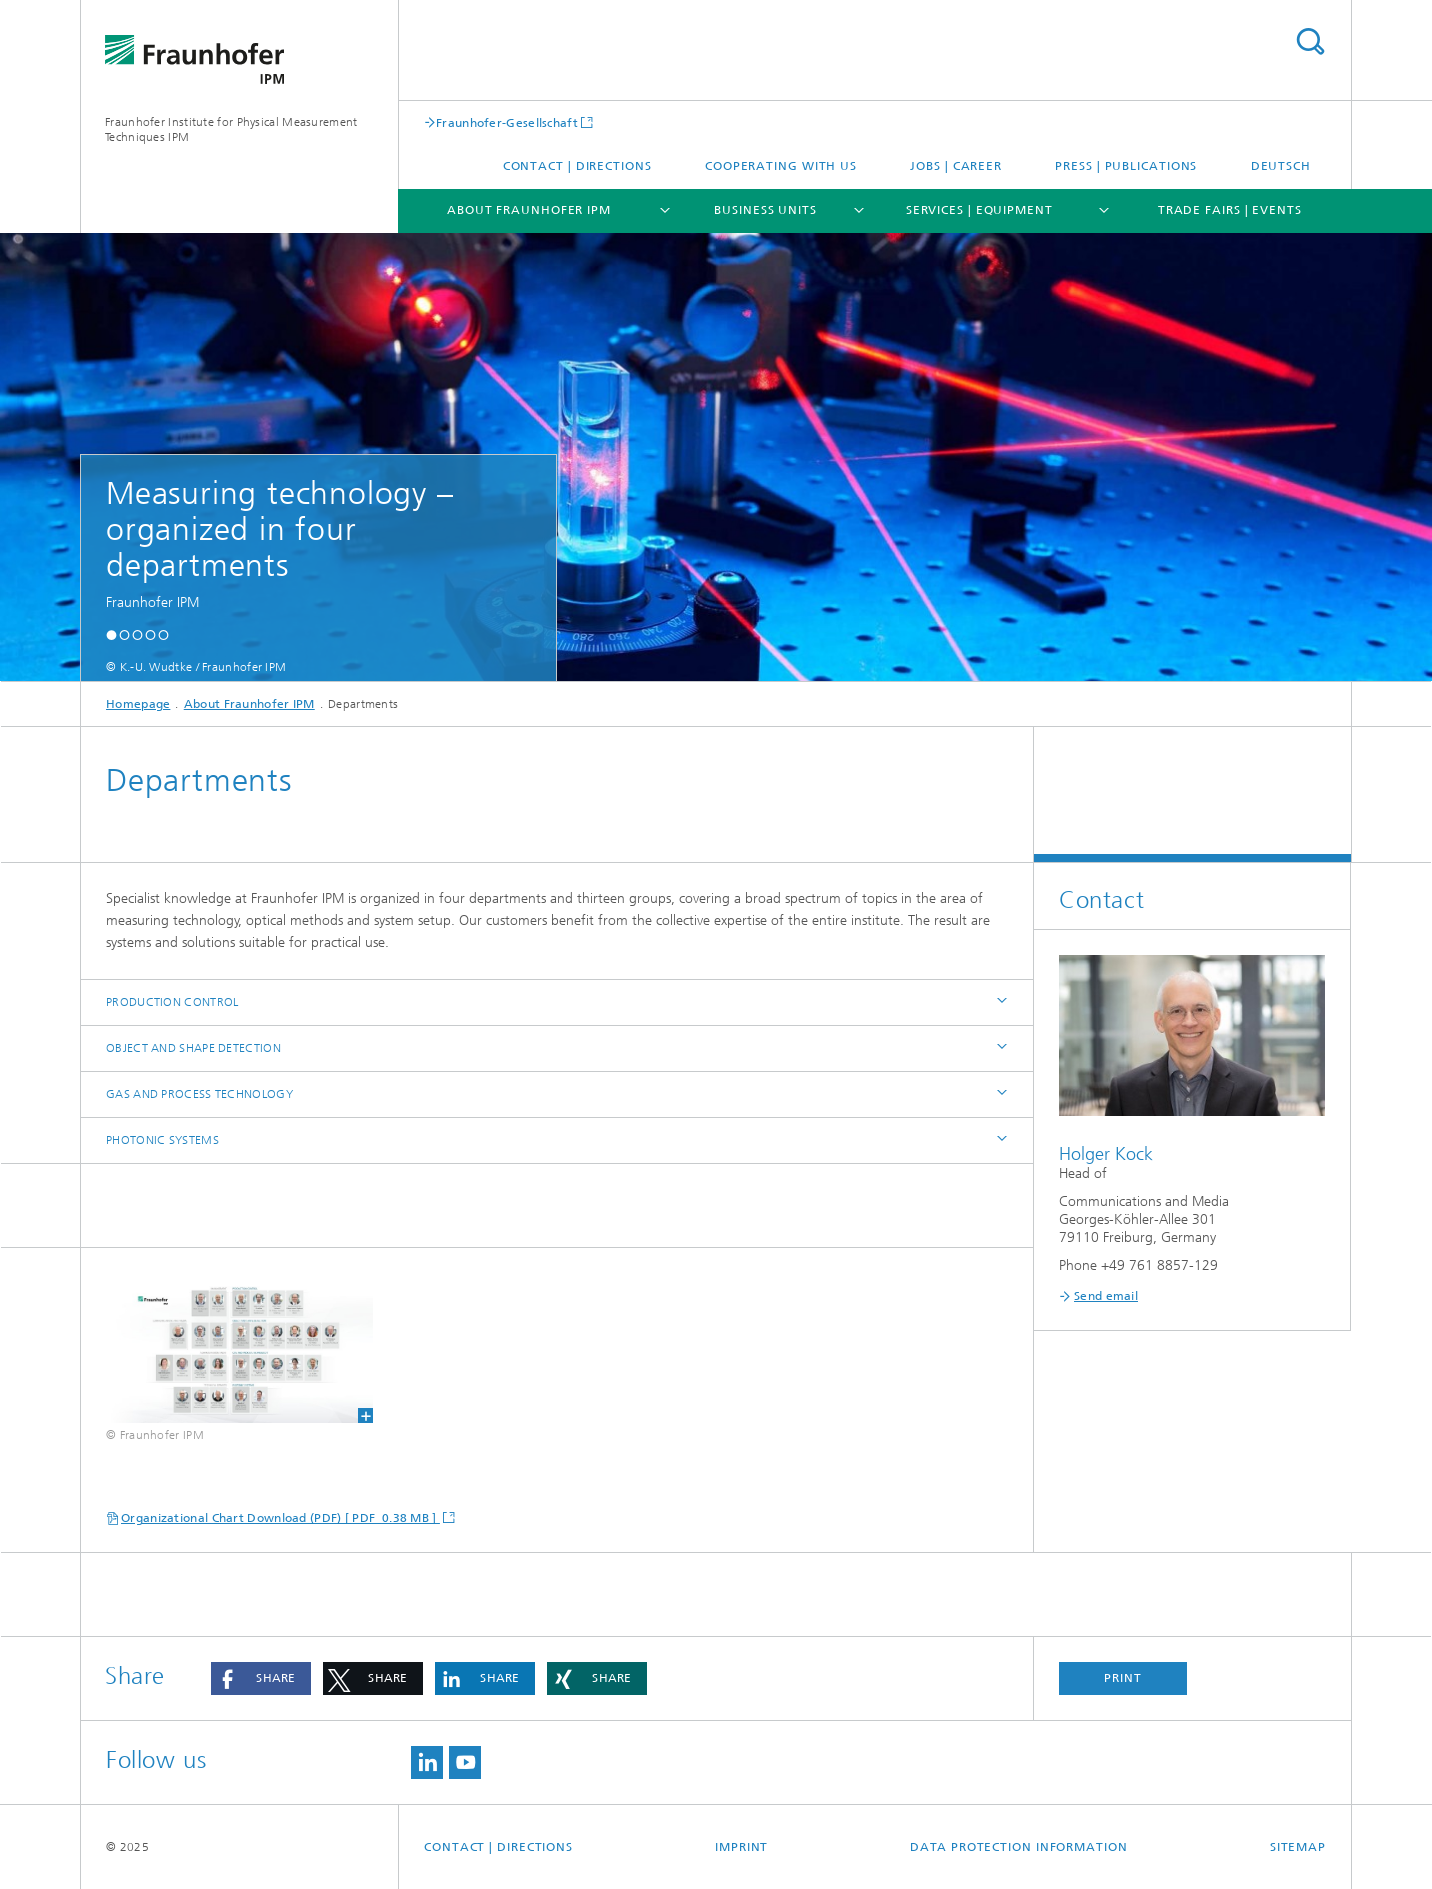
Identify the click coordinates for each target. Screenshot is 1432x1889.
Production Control (172, 1002)
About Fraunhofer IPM (529, 210)
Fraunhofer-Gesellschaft (507, 122)
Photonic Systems (162, 1140)
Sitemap (1298, 1847)
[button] (111, 634)
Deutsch (1281, 166)
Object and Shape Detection (193, 1048)
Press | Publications (1126, 166)
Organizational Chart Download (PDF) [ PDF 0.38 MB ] (280, 1518)
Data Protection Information (1018, 1847)
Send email (1106, 1296)
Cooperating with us (781, 166)
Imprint (741, 1847)
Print (1123, 1678)
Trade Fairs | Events (1230, 210)
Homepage (138, 704)
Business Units (765, 210)
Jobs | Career (956, 166)
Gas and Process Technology (199, 1094)
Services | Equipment (979, 210)
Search (1310, 41)
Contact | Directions (577, 166)
